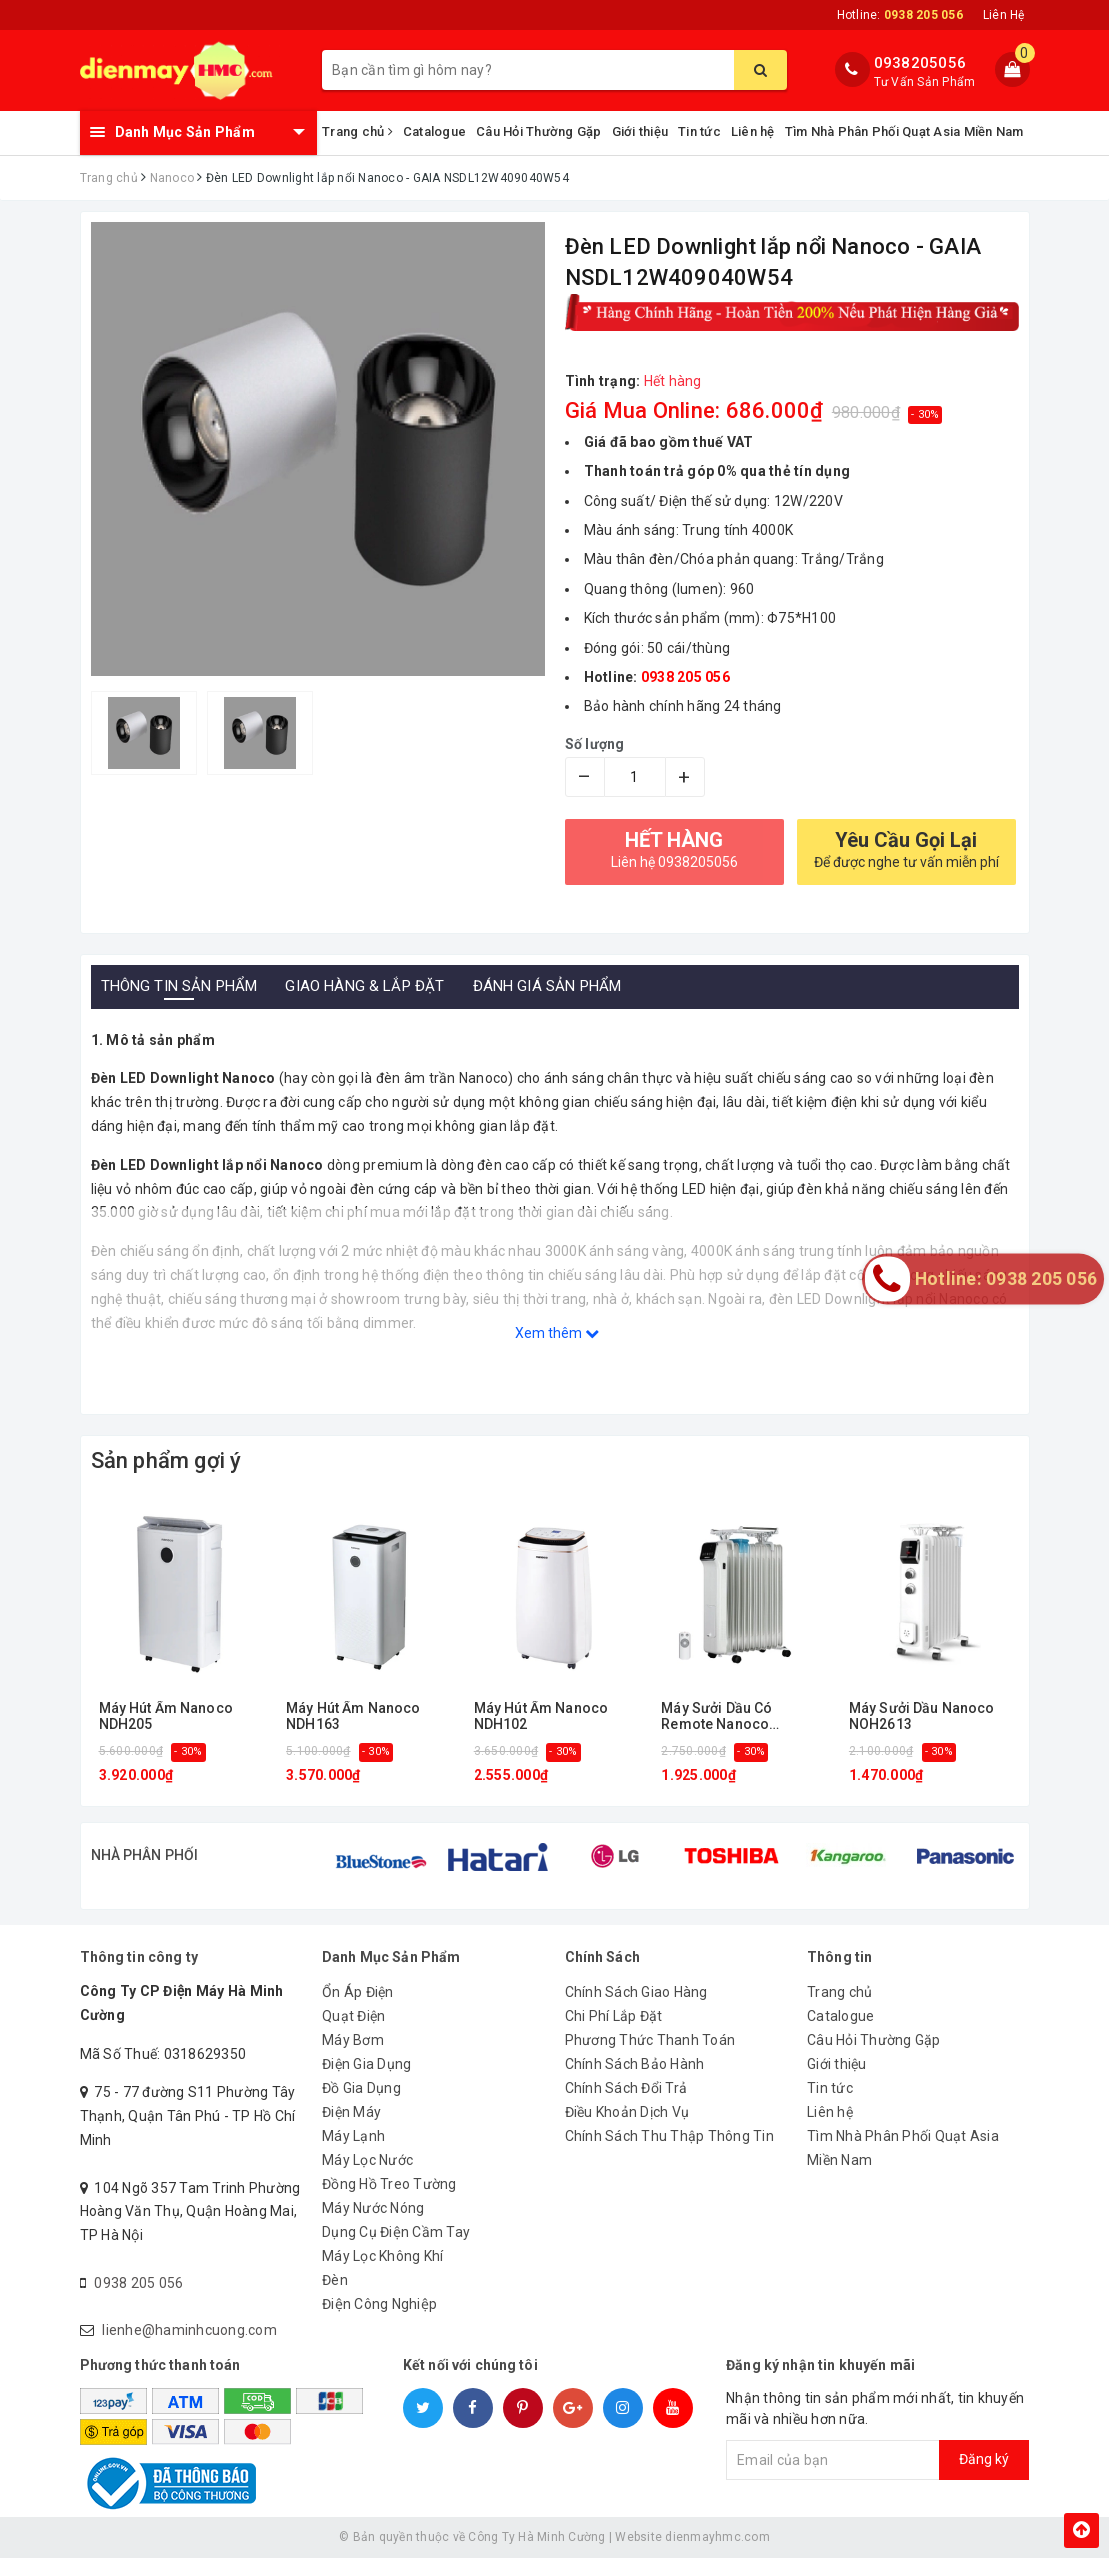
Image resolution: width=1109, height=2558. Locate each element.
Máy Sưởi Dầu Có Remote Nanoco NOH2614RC (716, 1716)
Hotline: (900, 15)
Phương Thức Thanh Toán (650, 2040)
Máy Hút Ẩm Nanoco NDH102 (541, 1716)
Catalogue (434, 131)
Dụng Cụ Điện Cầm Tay (396, 2232)
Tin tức (699, 131)
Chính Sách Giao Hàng (636, 1992)
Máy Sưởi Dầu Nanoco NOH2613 (922, 1716)
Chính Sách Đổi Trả (626, 2088)
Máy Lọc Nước (367, 2160)
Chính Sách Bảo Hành (635, 2064)
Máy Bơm (353, 2040)
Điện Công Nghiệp (379, 2304)
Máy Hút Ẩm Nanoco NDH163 (353, 1716)
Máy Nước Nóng (373, 2208)
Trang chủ (357, 131)
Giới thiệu (640, 131)
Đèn (335, 2280)
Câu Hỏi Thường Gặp (539, 131)
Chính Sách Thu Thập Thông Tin (669, 2136)
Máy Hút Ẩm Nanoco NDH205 (166, 1716)
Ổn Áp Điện (358, 1992)
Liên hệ (753, 131)
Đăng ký (984, 2459)
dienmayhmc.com (717, 2537)
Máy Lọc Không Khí (382, 2256)
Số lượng (595, 744)
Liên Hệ (1004, 15)
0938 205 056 (138, 2283)
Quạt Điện (353, 2016)
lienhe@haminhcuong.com (189, 2330)
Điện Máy (351, 2112)
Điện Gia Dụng (366, 2064)
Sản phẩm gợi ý (166, 1460)
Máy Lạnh (353, 2136)
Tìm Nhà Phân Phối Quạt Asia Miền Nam (904, 131)
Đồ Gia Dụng (361, 2088)
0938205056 (920, 63)
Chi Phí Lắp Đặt (614, 2016)
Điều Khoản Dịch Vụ (627, 2112)
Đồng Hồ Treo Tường (389, 2184)
